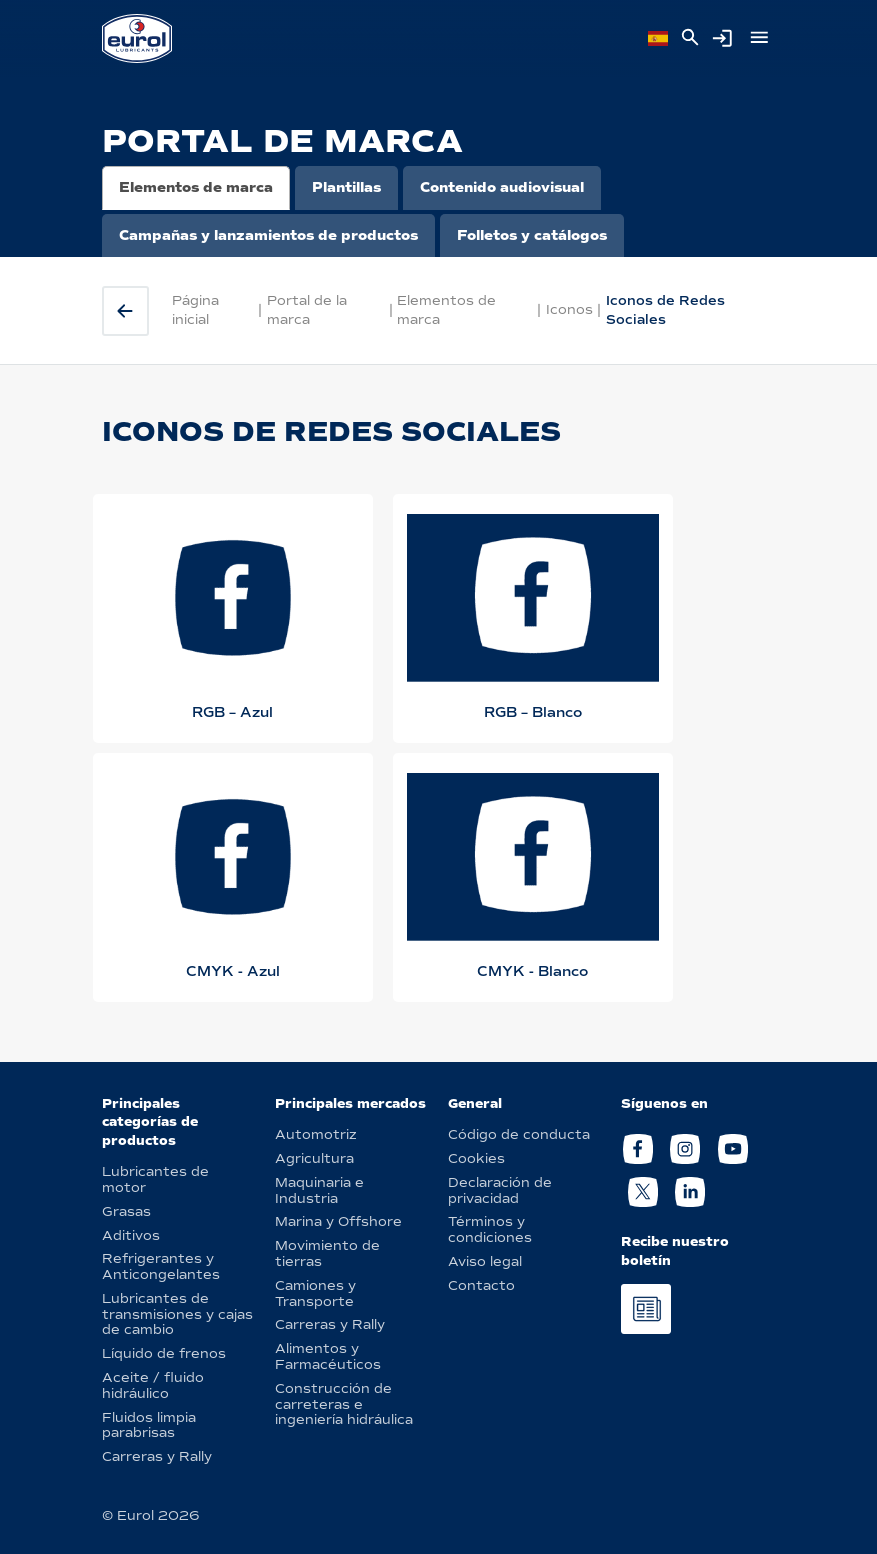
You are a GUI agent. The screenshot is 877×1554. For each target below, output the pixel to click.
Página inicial (195, 309)
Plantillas (346, 187)
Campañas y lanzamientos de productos (268, 235)
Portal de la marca (307, 309)
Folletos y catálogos (532, 235)
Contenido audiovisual (502, 187)
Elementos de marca (196, 187)
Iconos (569, 309)
